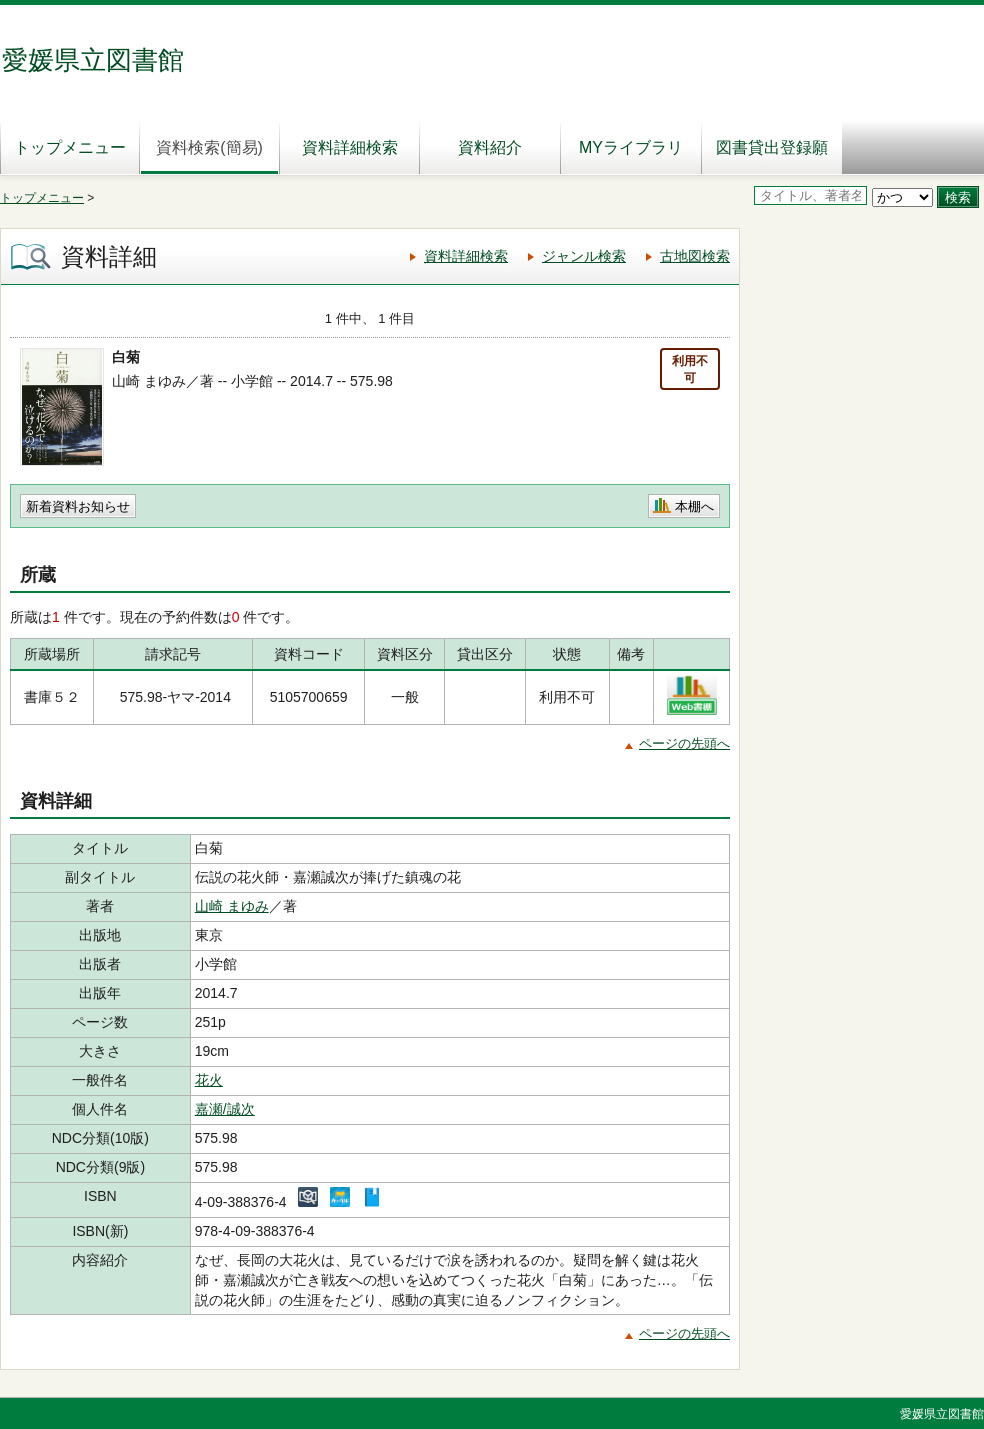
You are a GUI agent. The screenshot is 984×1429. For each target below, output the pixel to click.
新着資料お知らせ (78, 506)
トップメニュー (70, 147)
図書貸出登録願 (772, 147)
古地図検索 (695, 256)
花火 (209, 1080)
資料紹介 (490, 147)
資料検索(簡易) (209, 147)
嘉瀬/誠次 (225, 1109)
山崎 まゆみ (232, 906)
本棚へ (694, 506)
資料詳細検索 (350, 147)
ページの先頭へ (684, 743)
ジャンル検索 (584, 256)
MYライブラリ (631, 147)
